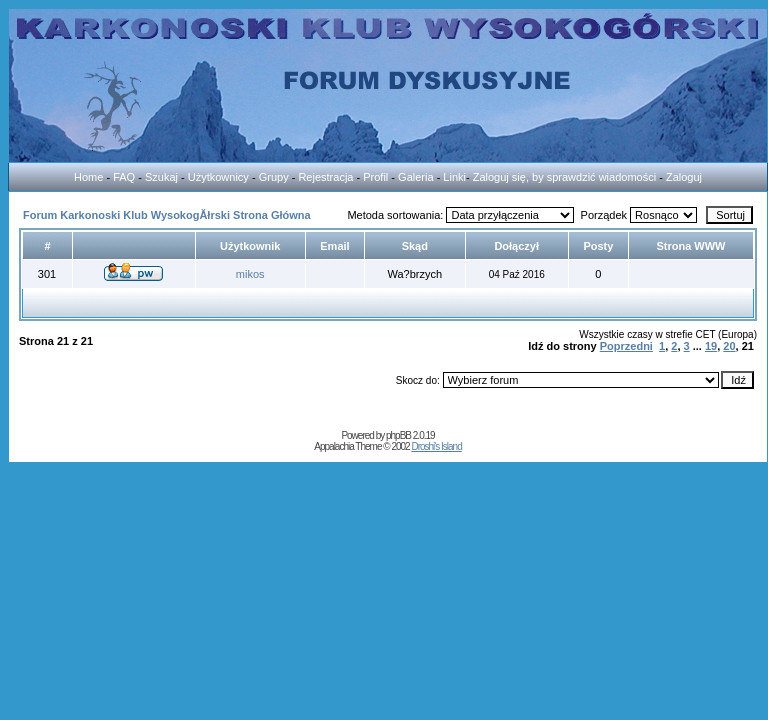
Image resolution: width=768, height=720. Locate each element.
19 (711, 346)
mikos (250, 274)
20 (729, 346)
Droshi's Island (436, 446)
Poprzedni (626, 346)
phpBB (398, 435)
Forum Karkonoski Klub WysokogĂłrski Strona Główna (167, 215)
